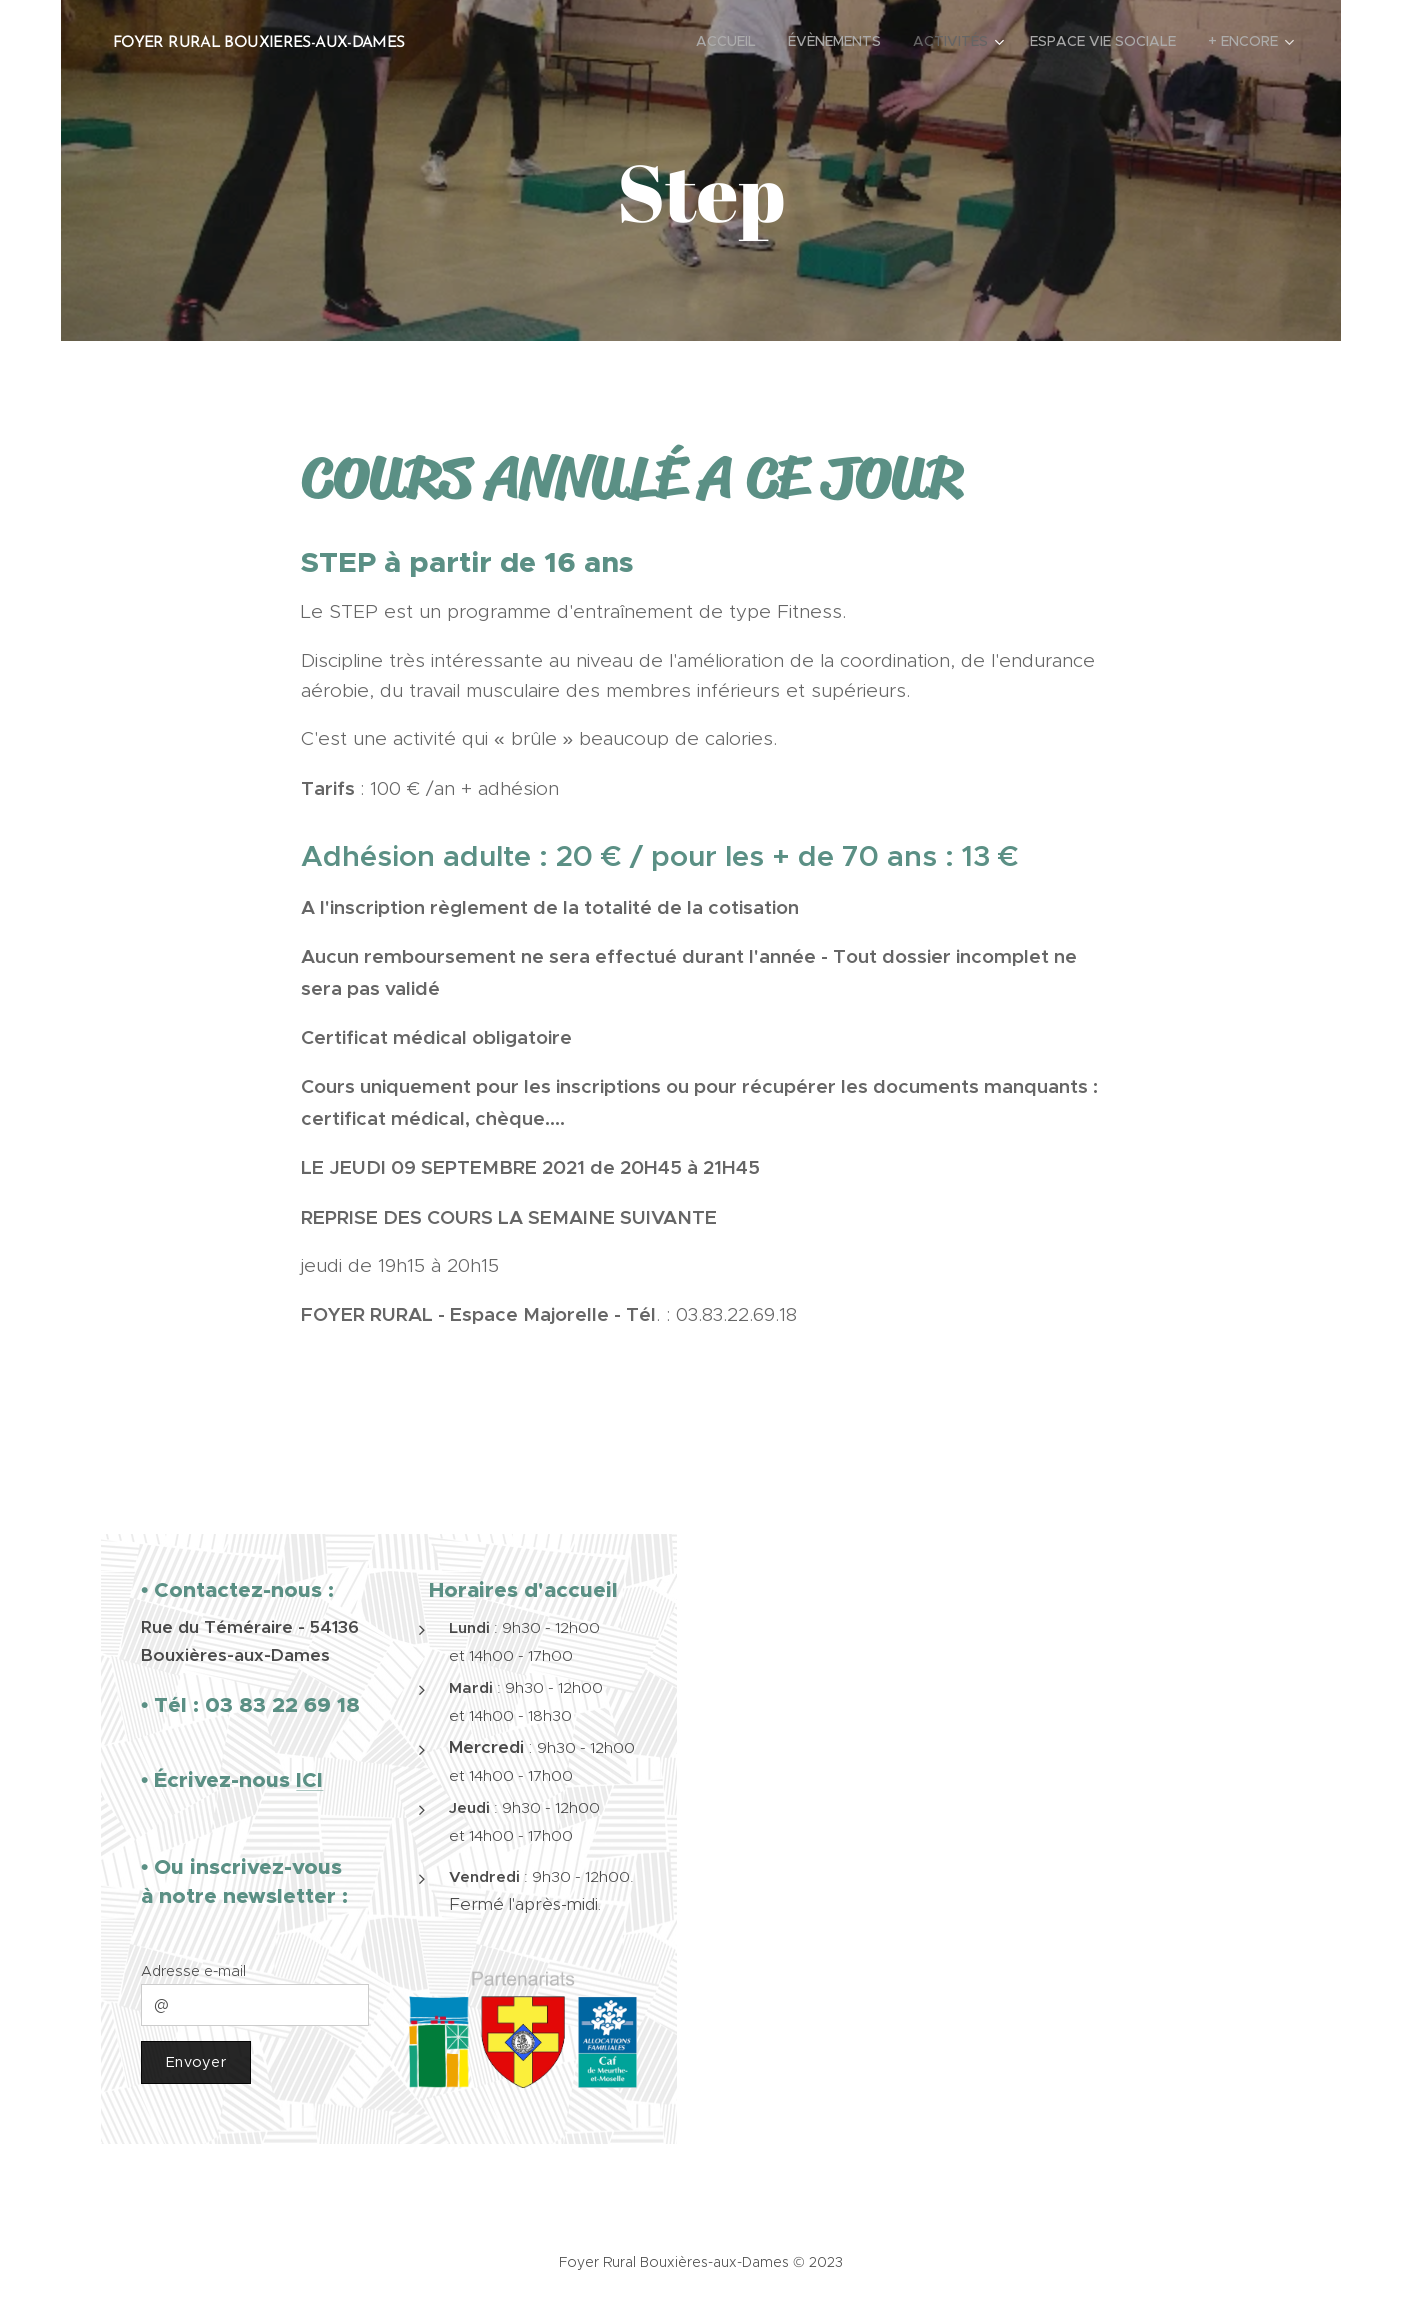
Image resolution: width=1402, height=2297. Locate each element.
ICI (309, 1778)
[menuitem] (731, 41)
